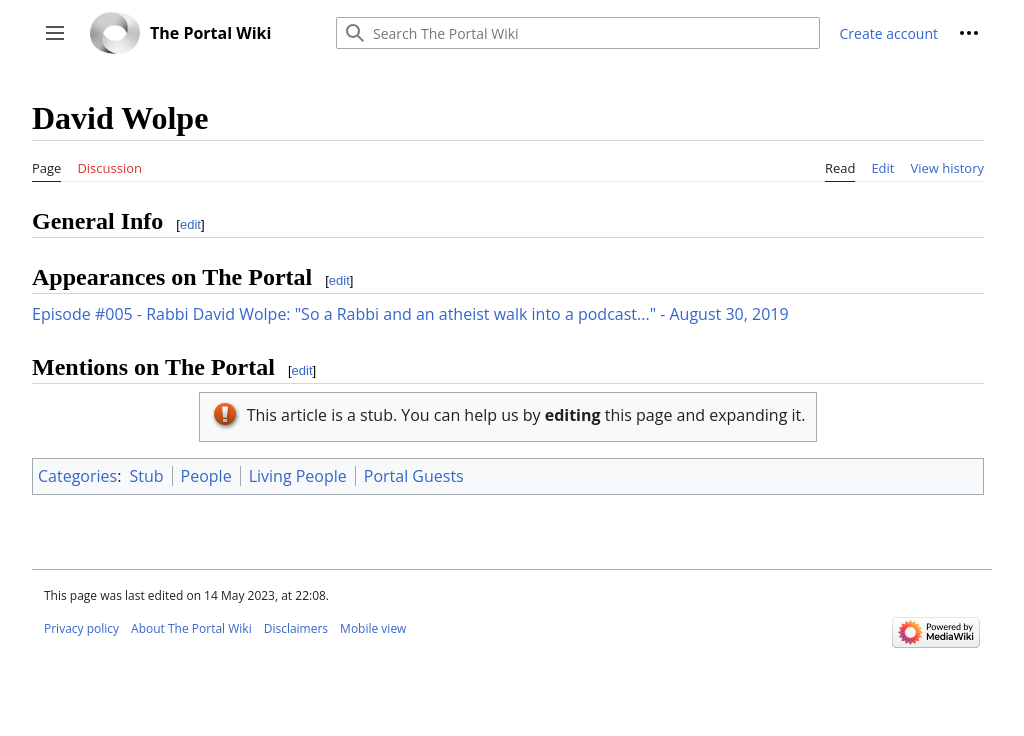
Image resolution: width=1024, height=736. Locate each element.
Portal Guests (414, 476)
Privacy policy (81, 628)
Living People (298, 476)
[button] (55, 33)
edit (190, 224)
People (206, 476)
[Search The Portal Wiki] (578, 33)
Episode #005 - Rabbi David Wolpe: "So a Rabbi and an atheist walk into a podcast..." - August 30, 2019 (410, 314)
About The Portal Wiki (191, 628)
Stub (147, 476)
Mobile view (373, 628)
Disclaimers (296, 628)
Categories (77, 476)
